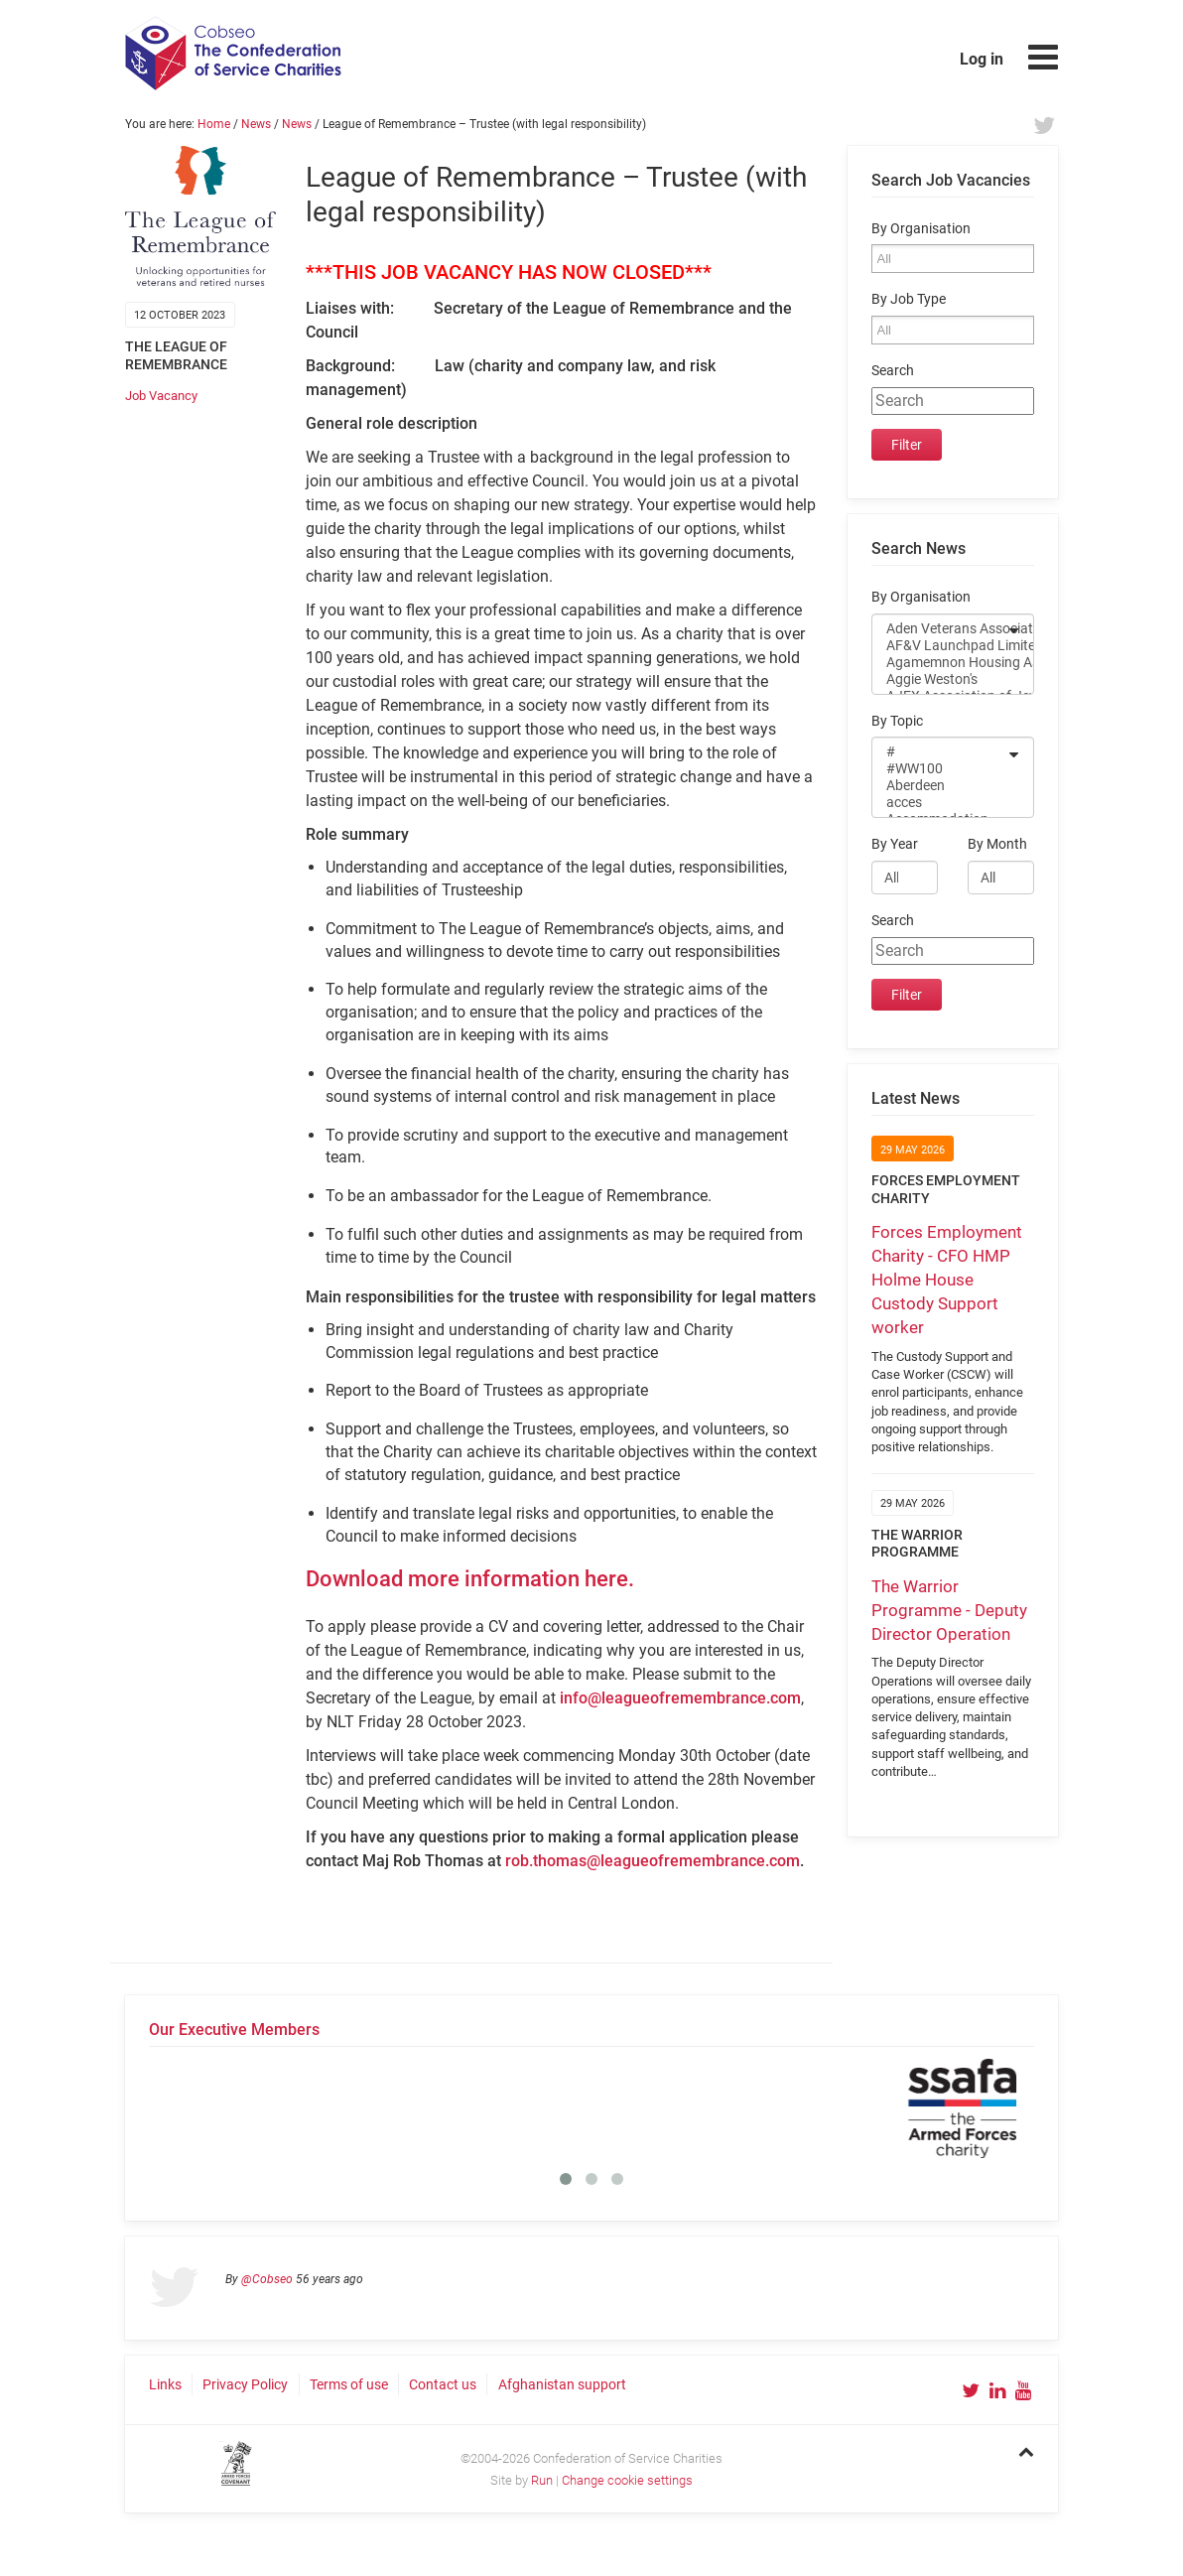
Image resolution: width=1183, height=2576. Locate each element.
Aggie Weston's (939, 679)
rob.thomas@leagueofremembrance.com (652, 1860)
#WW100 (939, 768)
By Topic (897, 721)
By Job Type (908, 299)
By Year (894, 844)
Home (213, 124)
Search (892, 370)
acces (939, 802)
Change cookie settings (627, 2480)
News (256, 124)
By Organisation (921, 228)
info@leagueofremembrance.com (680, 1698)
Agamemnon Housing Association (939, 662)
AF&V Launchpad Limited (939, 645)
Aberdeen (939, 785)
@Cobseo (267, 2279)
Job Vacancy (161, 395)
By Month (997, 844)
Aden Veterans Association (939, 628)
